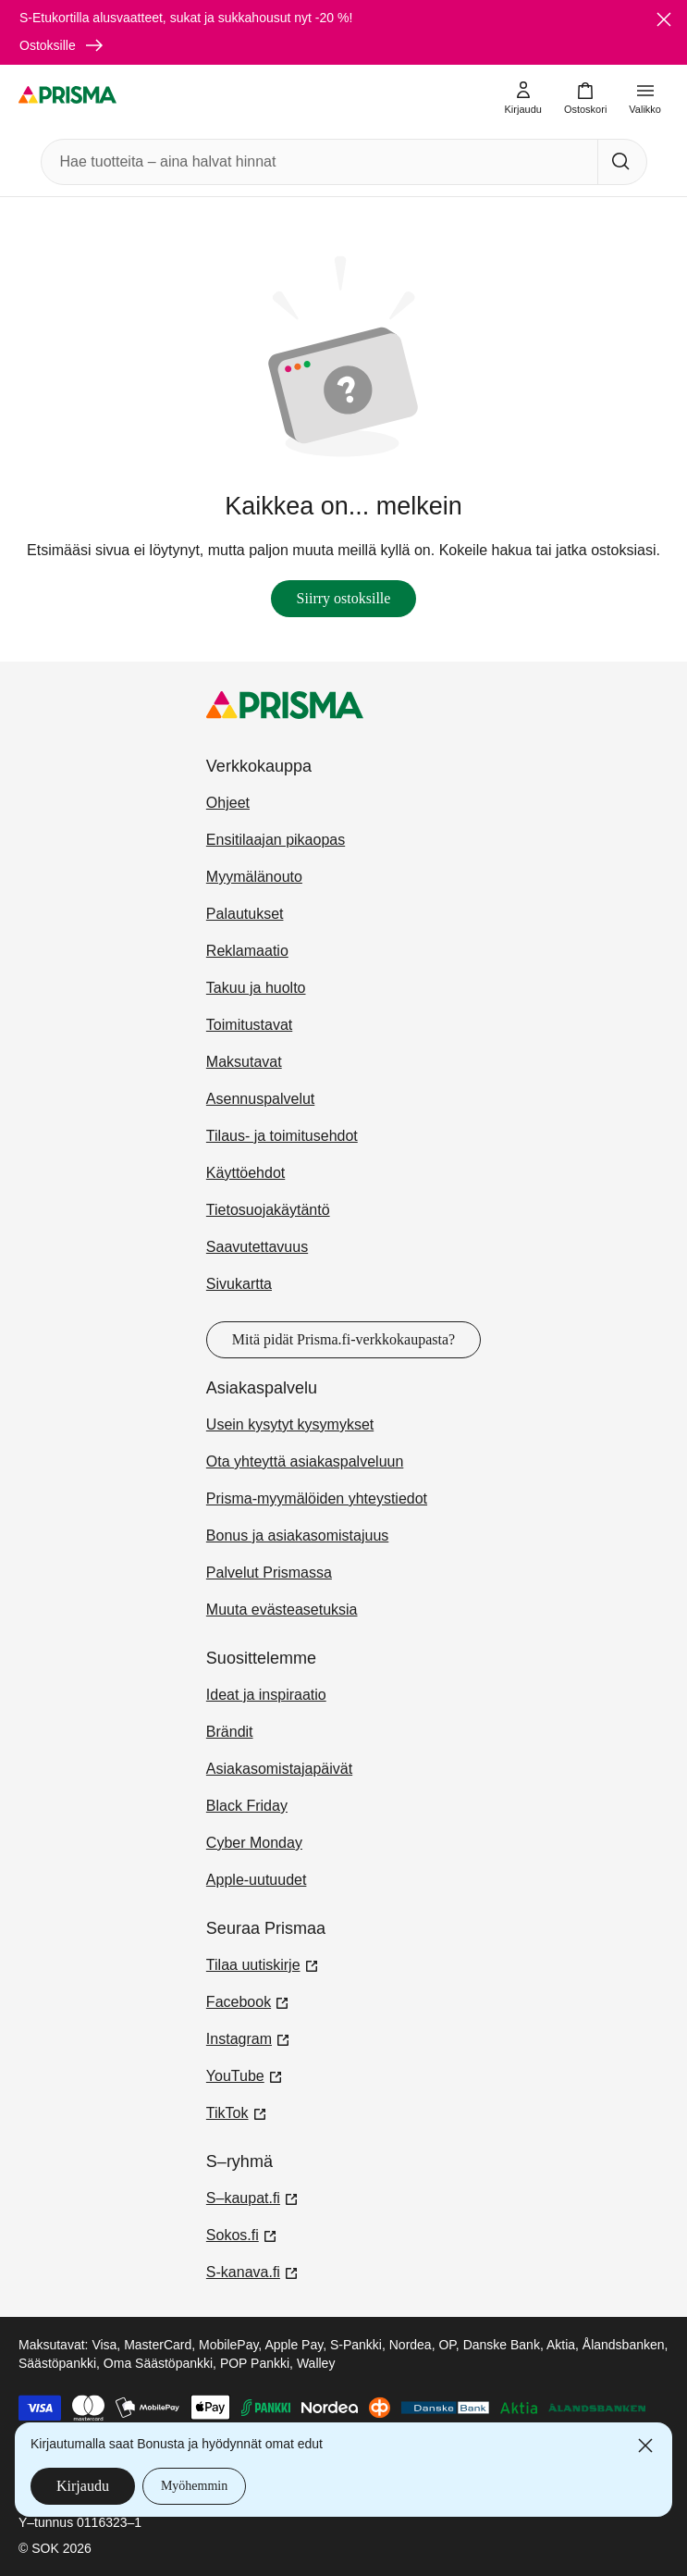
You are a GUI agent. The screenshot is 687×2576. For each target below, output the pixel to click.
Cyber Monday (254, 1843)
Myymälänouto (254, 877)
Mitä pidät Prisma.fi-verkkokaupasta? (343, 1339)
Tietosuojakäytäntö (268, 1210)
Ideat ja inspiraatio (266, 1695)
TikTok (236, 2111)
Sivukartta (239, 1284)
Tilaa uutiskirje (262, 1963)
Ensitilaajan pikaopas (275, 840)
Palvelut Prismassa (269, 1572)
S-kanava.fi (252, 2270)
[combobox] (316, 162)
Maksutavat (244, 1062)
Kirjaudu (82, 2486)
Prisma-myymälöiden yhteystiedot (316, 1498)
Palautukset (245, 914)
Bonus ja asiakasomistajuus (297, 1535)
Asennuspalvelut (260, 1099)
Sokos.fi (241, 2233)
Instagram (248, 2037)
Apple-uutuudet (256, 1880)
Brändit (229, 1732)
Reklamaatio (247, 951)
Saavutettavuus (257, 1247)
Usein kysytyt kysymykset (290, 1424)
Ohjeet (228, 803)
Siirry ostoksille (344, 598)
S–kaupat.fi (252, 2196)
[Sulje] (663, 19)
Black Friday (247, 1806)
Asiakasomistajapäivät (279, 1769)
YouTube (244, 2074)
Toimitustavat (249, 1025)
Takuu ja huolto (256, 988)
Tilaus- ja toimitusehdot (282, 1136)
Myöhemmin (194, 2486)
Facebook (247, 2000)
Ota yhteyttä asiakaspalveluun (304, 1461)
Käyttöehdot (245, 1173)
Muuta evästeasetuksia (282, 1609)
